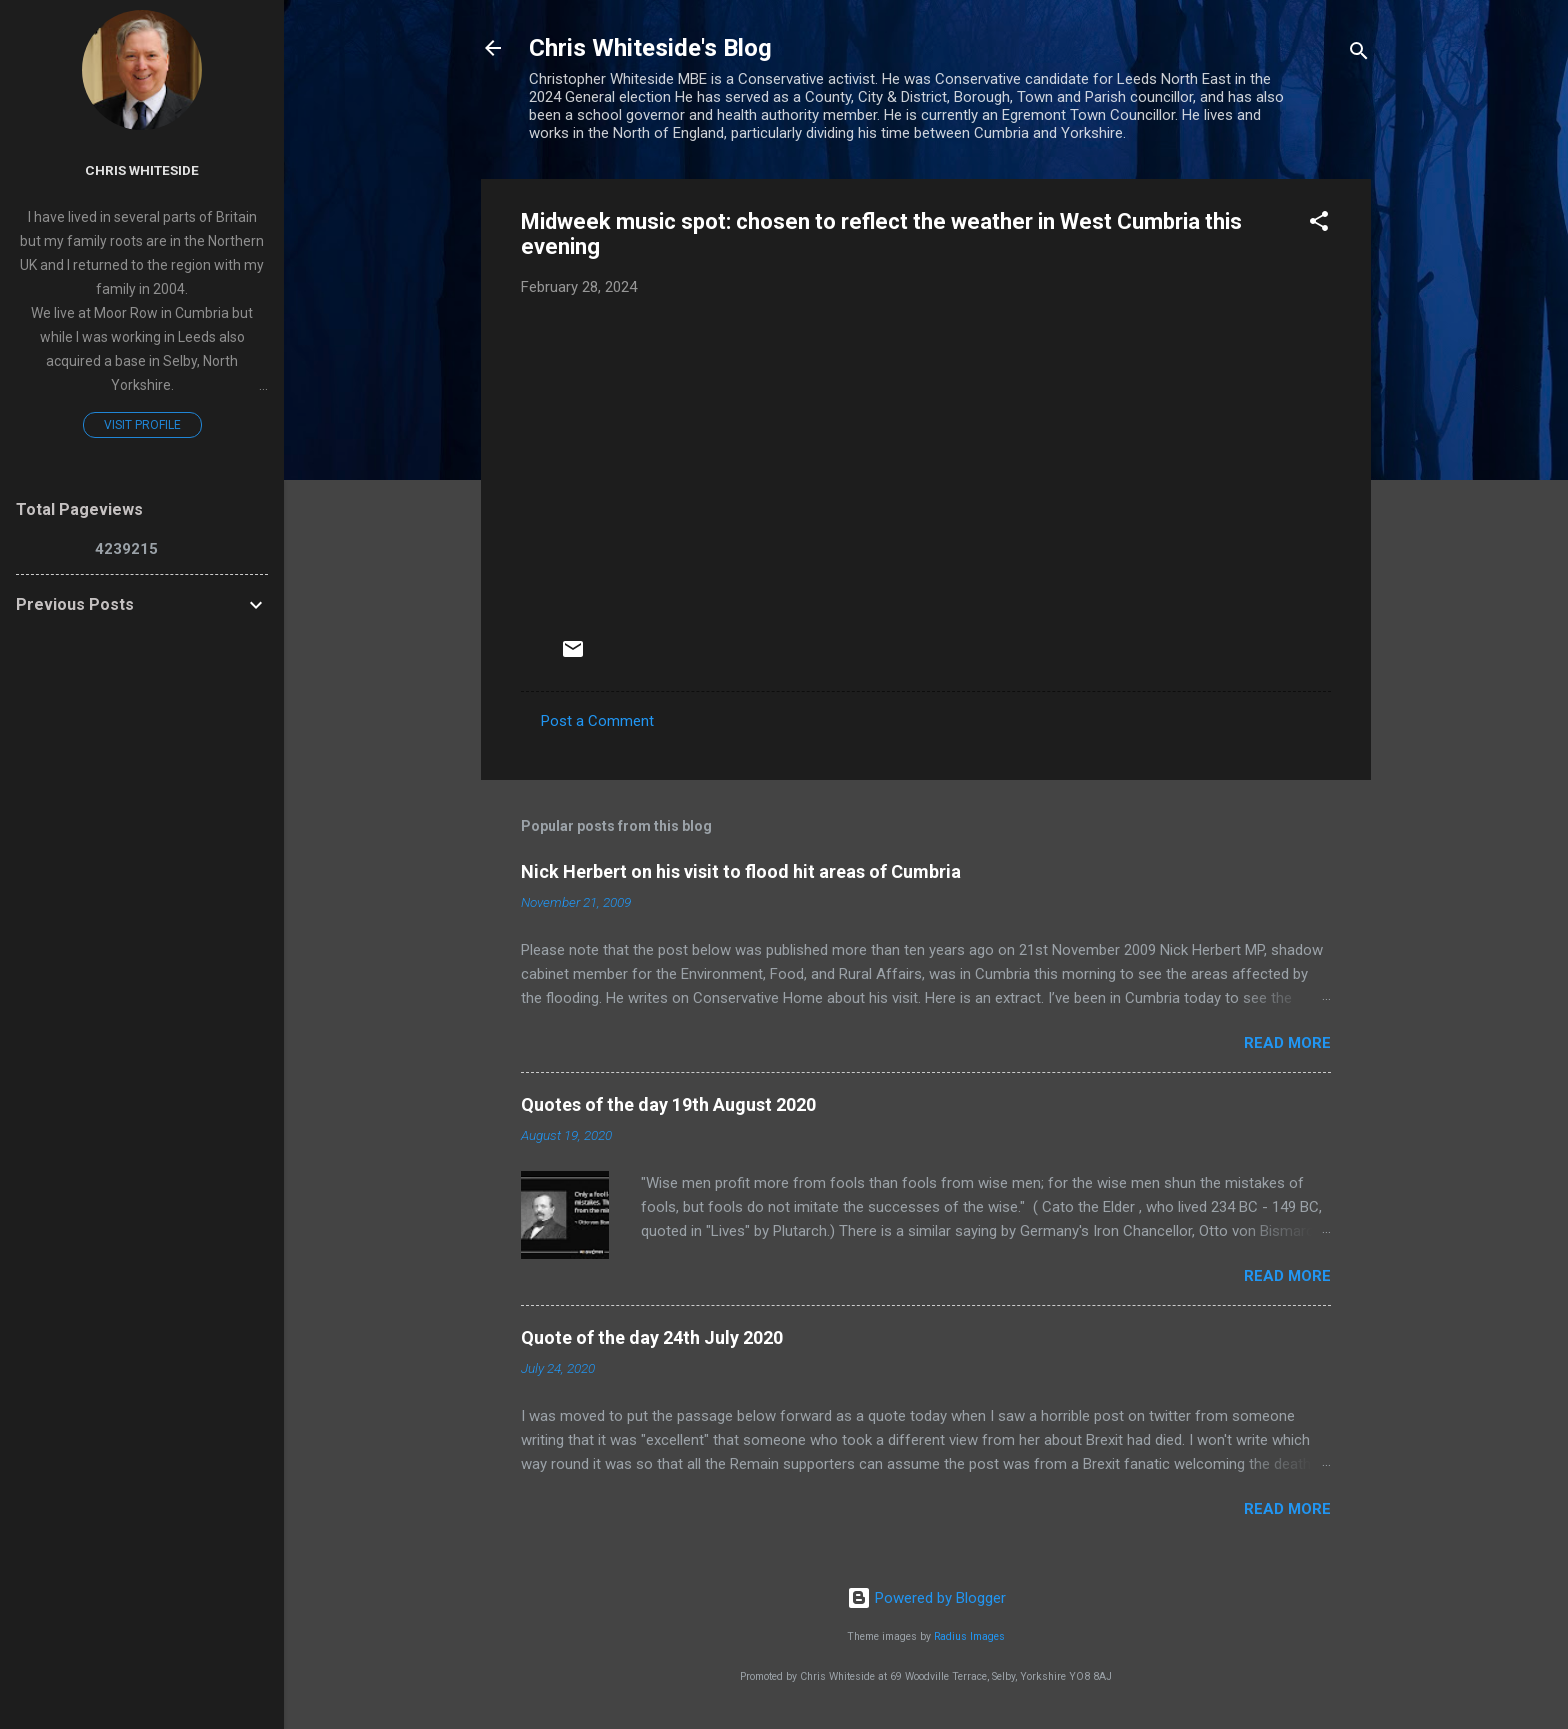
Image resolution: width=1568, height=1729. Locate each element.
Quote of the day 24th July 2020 (652, 1337)
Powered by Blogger (926, 1598)
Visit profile (142, 425)
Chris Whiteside (142, 170)
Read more (1287, 1043)
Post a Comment (597, 721)
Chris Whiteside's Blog (650, 48)
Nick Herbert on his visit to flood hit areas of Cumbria (741, 871)
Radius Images (969, 1636)
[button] (1319, 224)
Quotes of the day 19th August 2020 (668, 1104)
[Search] (1359, 54)
